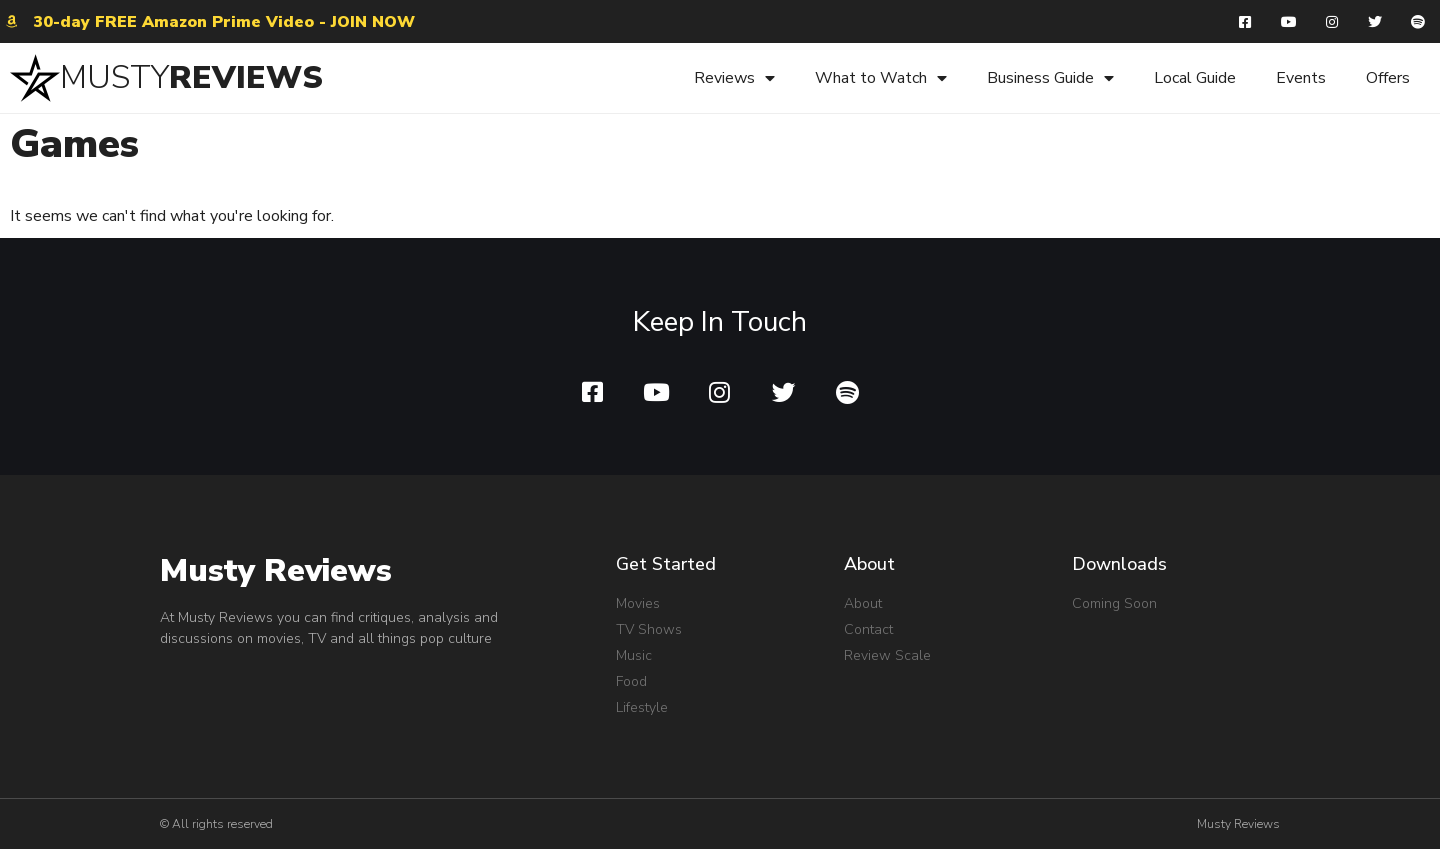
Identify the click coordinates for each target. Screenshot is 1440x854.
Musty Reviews (276, 575)
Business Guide (1050, 80)
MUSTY (114, 79)
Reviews (734, 80)
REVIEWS (246, 79)
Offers (1388, 80)
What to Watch (881, 80)
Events (1301, 80)
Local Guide (1195, 80)
